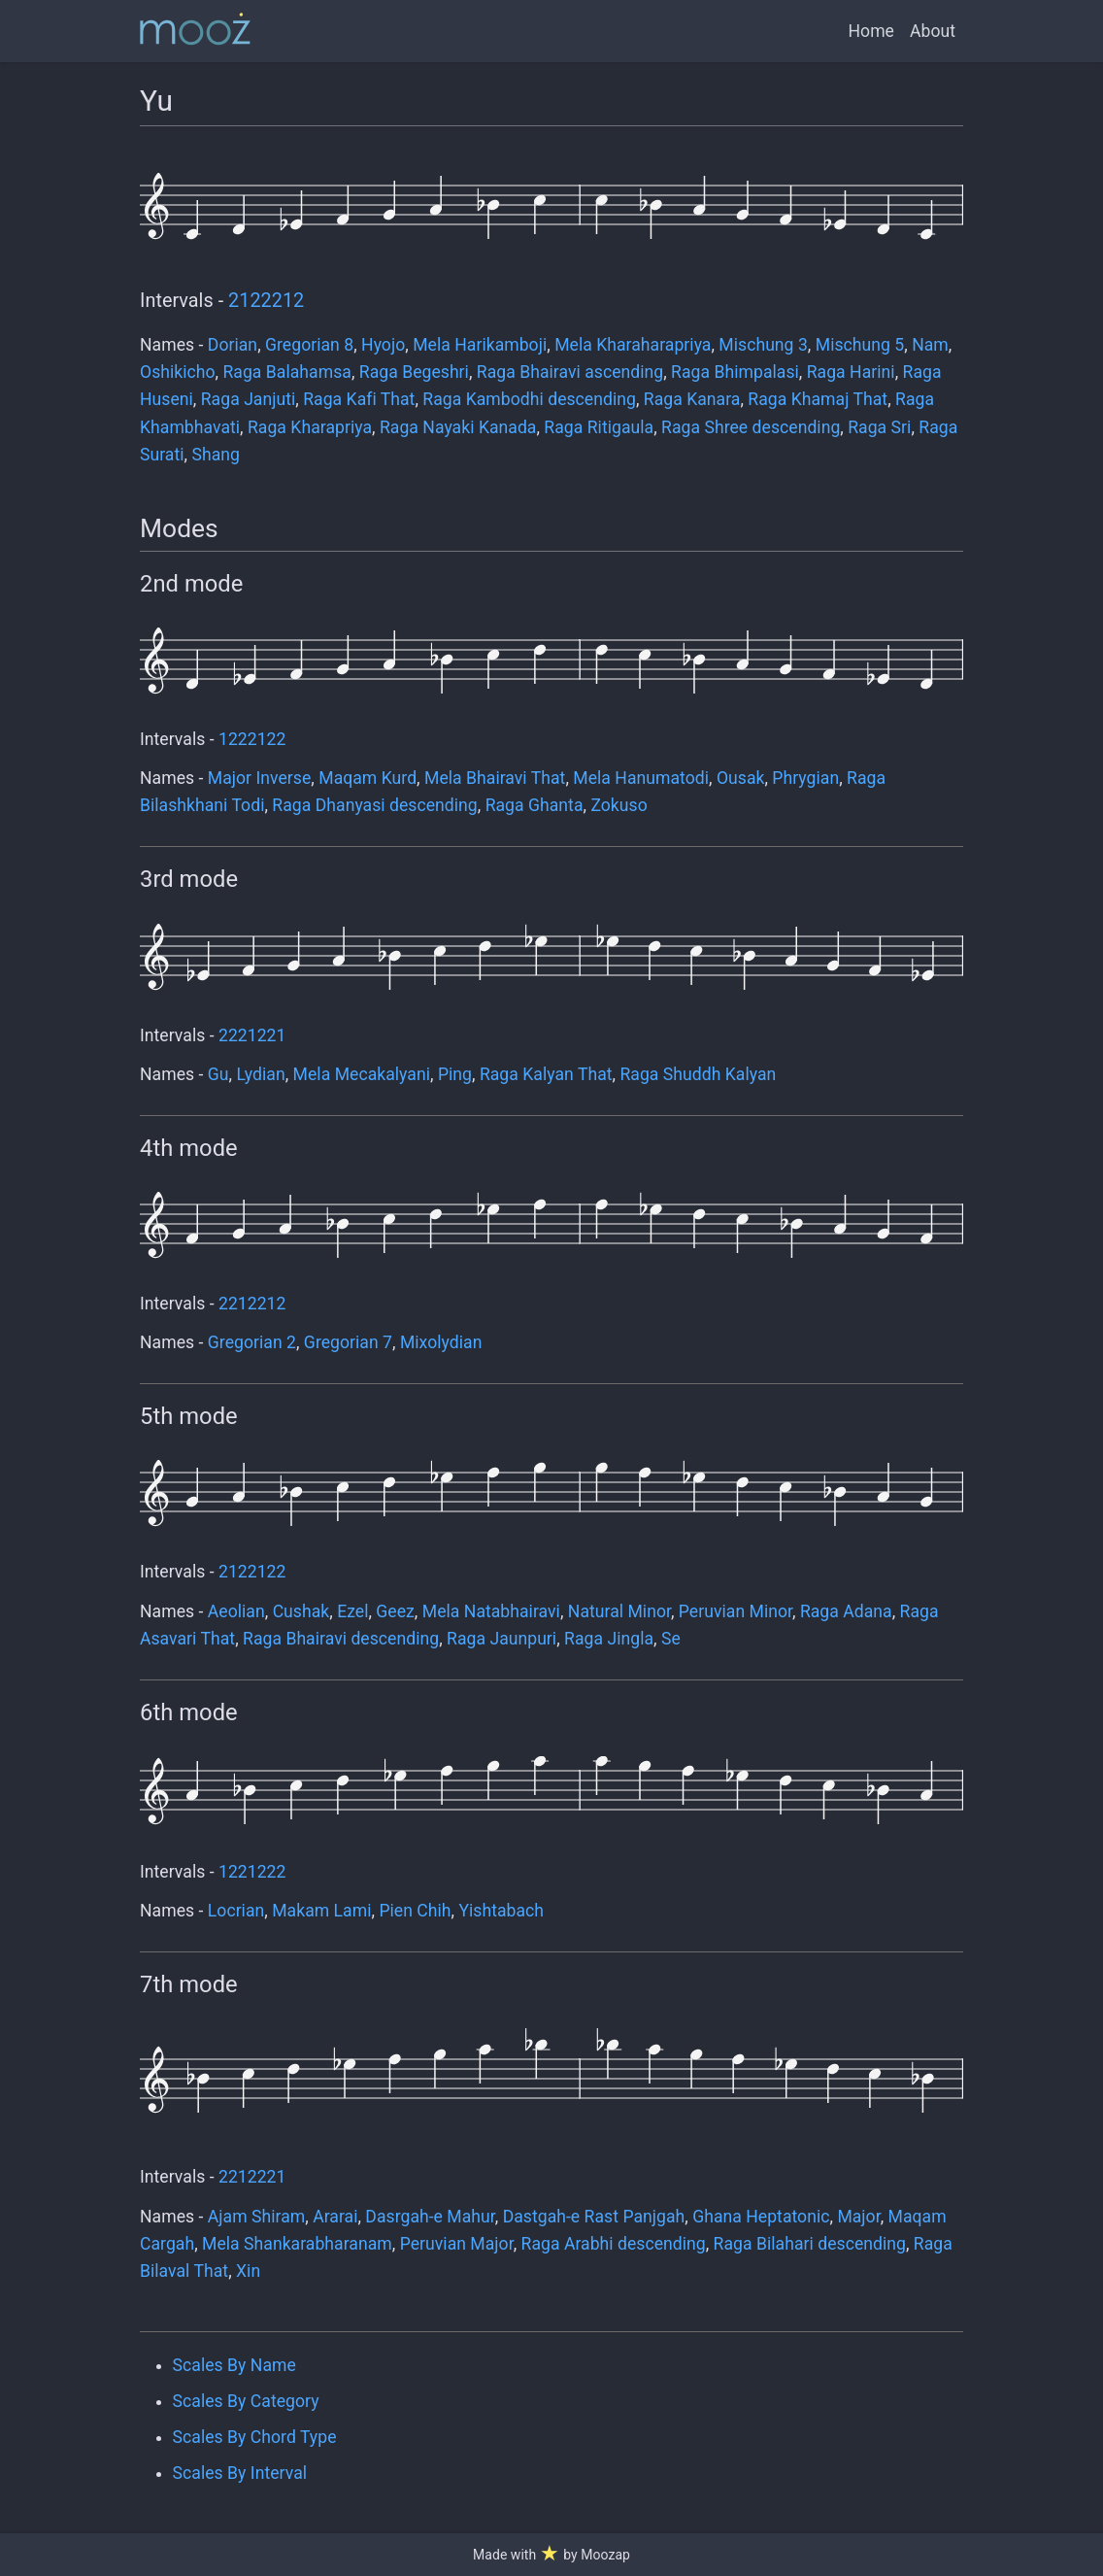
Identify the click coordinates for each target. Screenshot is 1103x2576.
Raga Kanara (692, 399)
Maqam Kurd (367, 778)
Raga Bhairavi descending (341, 1638)
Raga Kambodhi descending (529, 399)
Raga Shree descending (750, 427)
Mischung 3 (763, 345)
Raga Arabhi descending (613, 2244)
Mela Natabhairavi (491, 1611)
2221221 (251, 1035)
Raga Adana (846, 1611)
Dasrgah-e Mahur (429, 2216)
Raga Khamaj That (817, 399)
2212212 (251, 1303)
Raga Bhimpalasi (735, 372)
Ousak (741, 778)
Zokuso (618, 805)
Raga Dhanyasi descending (374, 805)
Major (858, 2216)
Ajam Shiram (256, 2216)
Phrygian (805, 778)
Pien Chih (415, 1910)
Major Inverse (260, 778)
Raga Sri (879, 427)
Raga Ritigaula (598, 427)
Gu (218, 1074)
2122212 (266, 300)
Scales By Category (246, 2401)
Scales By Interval (240, 2473)
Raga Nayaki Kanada (458, 427)
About (932, 31)
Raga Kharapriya (310, 427)
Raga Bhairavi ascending (570, 372)
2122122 (251, 1571)
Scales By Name (234, 2365)
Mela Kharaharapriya (632, 345)
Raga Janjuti (248, 399)
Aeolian (236, 1611)
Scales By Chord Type (255, 2437)
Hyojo (383, 345)
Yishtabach (501, 1910)
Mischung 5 (860, 345)
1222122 (251, 739)
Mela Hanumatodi (641, 778)
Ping (455, 1074)
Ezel (352, 1611)
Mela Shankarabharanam (297, 2244)
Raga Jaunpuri (501, 1638)
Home (871, 31)
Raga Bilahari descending (810, 2244)
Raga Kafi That (359, 399)
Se (671, 1638)
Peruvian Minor (735, 1611)
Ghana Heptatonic (760, 2216)
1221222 (251, 1871)
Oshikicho (178, 372)
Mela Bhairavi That (494, 778)
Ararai (335, 2216)
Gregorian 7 (348, 1342)
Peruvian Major (457, 2244)
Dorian (232, 345)
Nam (930, 345)
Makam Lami (321, 1910)
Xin (248, 2271)
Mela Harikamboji (480, 345)
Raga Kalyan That (546, 1074)
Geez (395, 1611)
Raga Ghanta (534, 805)
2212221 (251, 2176)
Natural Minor (619, 1611)
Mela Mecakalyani (361, 1074)
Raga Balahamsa (286, 372)
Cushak (301, 1611)
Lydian (260, 1074)
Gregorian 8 (309, 345)
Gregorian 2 (252, 1342)
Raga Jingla (608, 1638)
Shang (215, 454)
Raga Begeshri (414, 372)
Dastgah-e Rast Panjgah (594, 2216)
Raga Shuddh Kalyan (697, 1074)
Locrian (236, 1910)
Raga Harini (851, 372)
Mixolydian (441, 1342)
